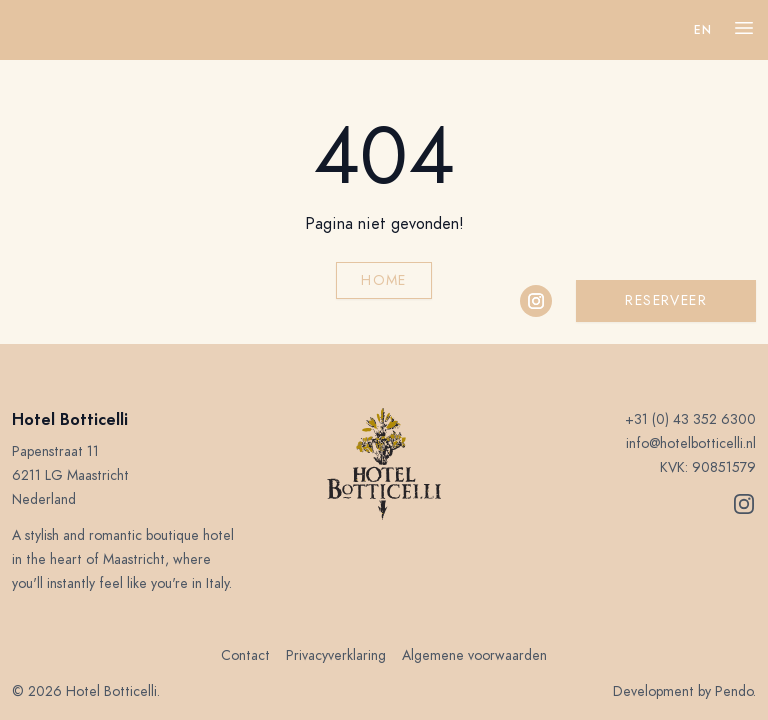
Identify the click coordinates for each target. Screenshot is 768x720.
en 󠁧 (705, 30)
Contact (245, 655)
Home (384, 280)
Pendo (734, 691)
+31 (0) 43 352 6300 (690, 419)
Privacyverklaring (336, 655)
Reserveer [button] (666, 300)
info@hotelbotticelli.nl (691, 443)
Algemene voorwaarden (474, 655)
